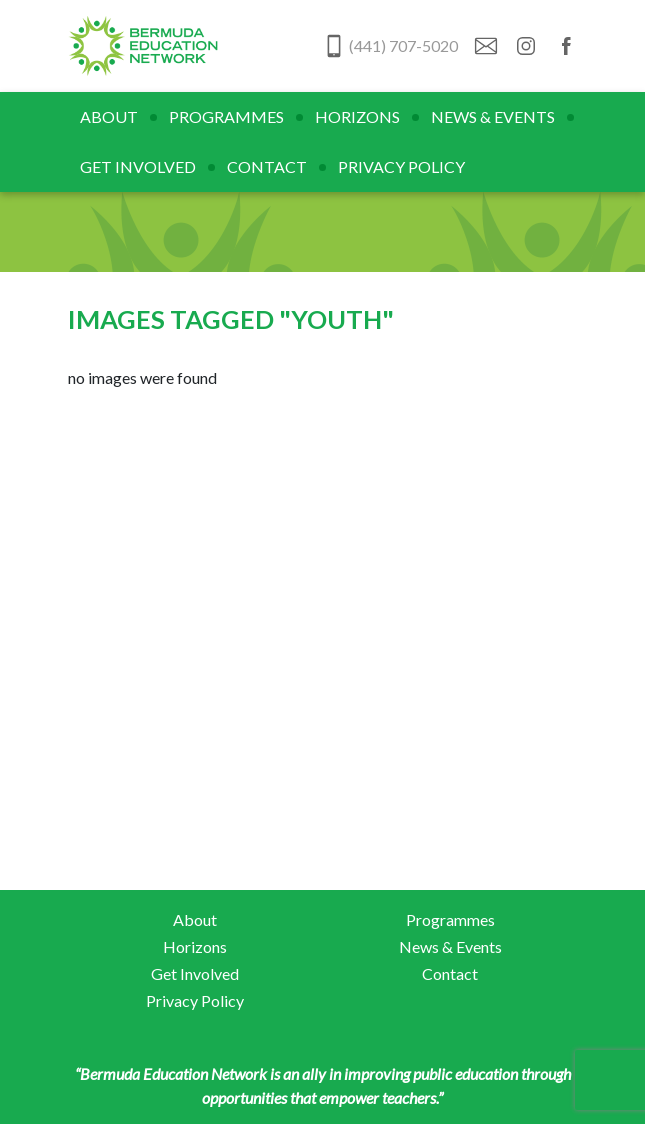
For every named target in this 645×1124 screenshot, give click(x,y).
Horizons (357, 116)
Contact (267, 166)
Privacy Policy (401, 166)
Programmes (226, 116)
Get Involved (138, 166)
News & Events (493, 116)
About (109, 116)
